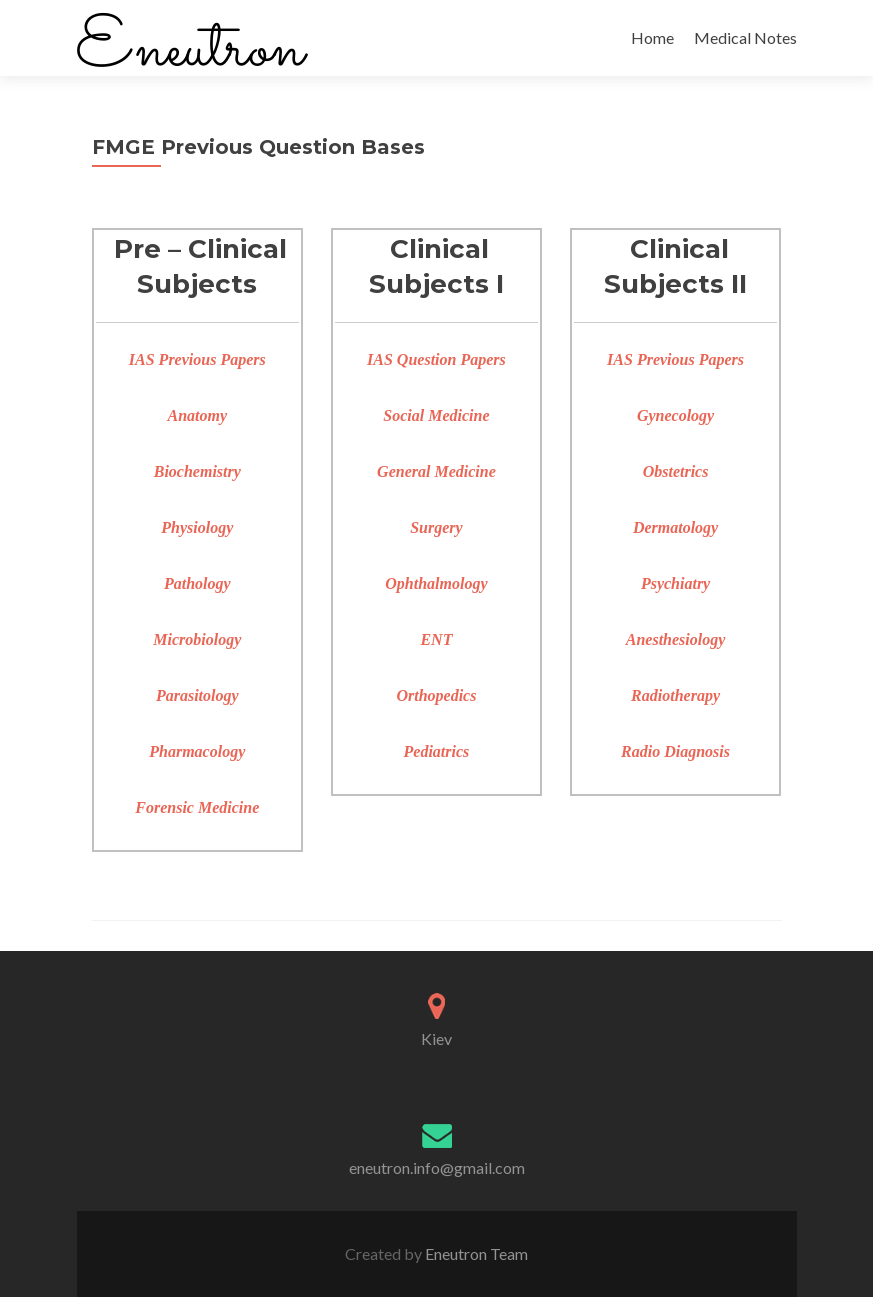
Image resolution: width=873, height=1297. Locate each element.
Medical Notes (745, 37)
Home (652, 37)
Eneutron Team (475, 1253)
